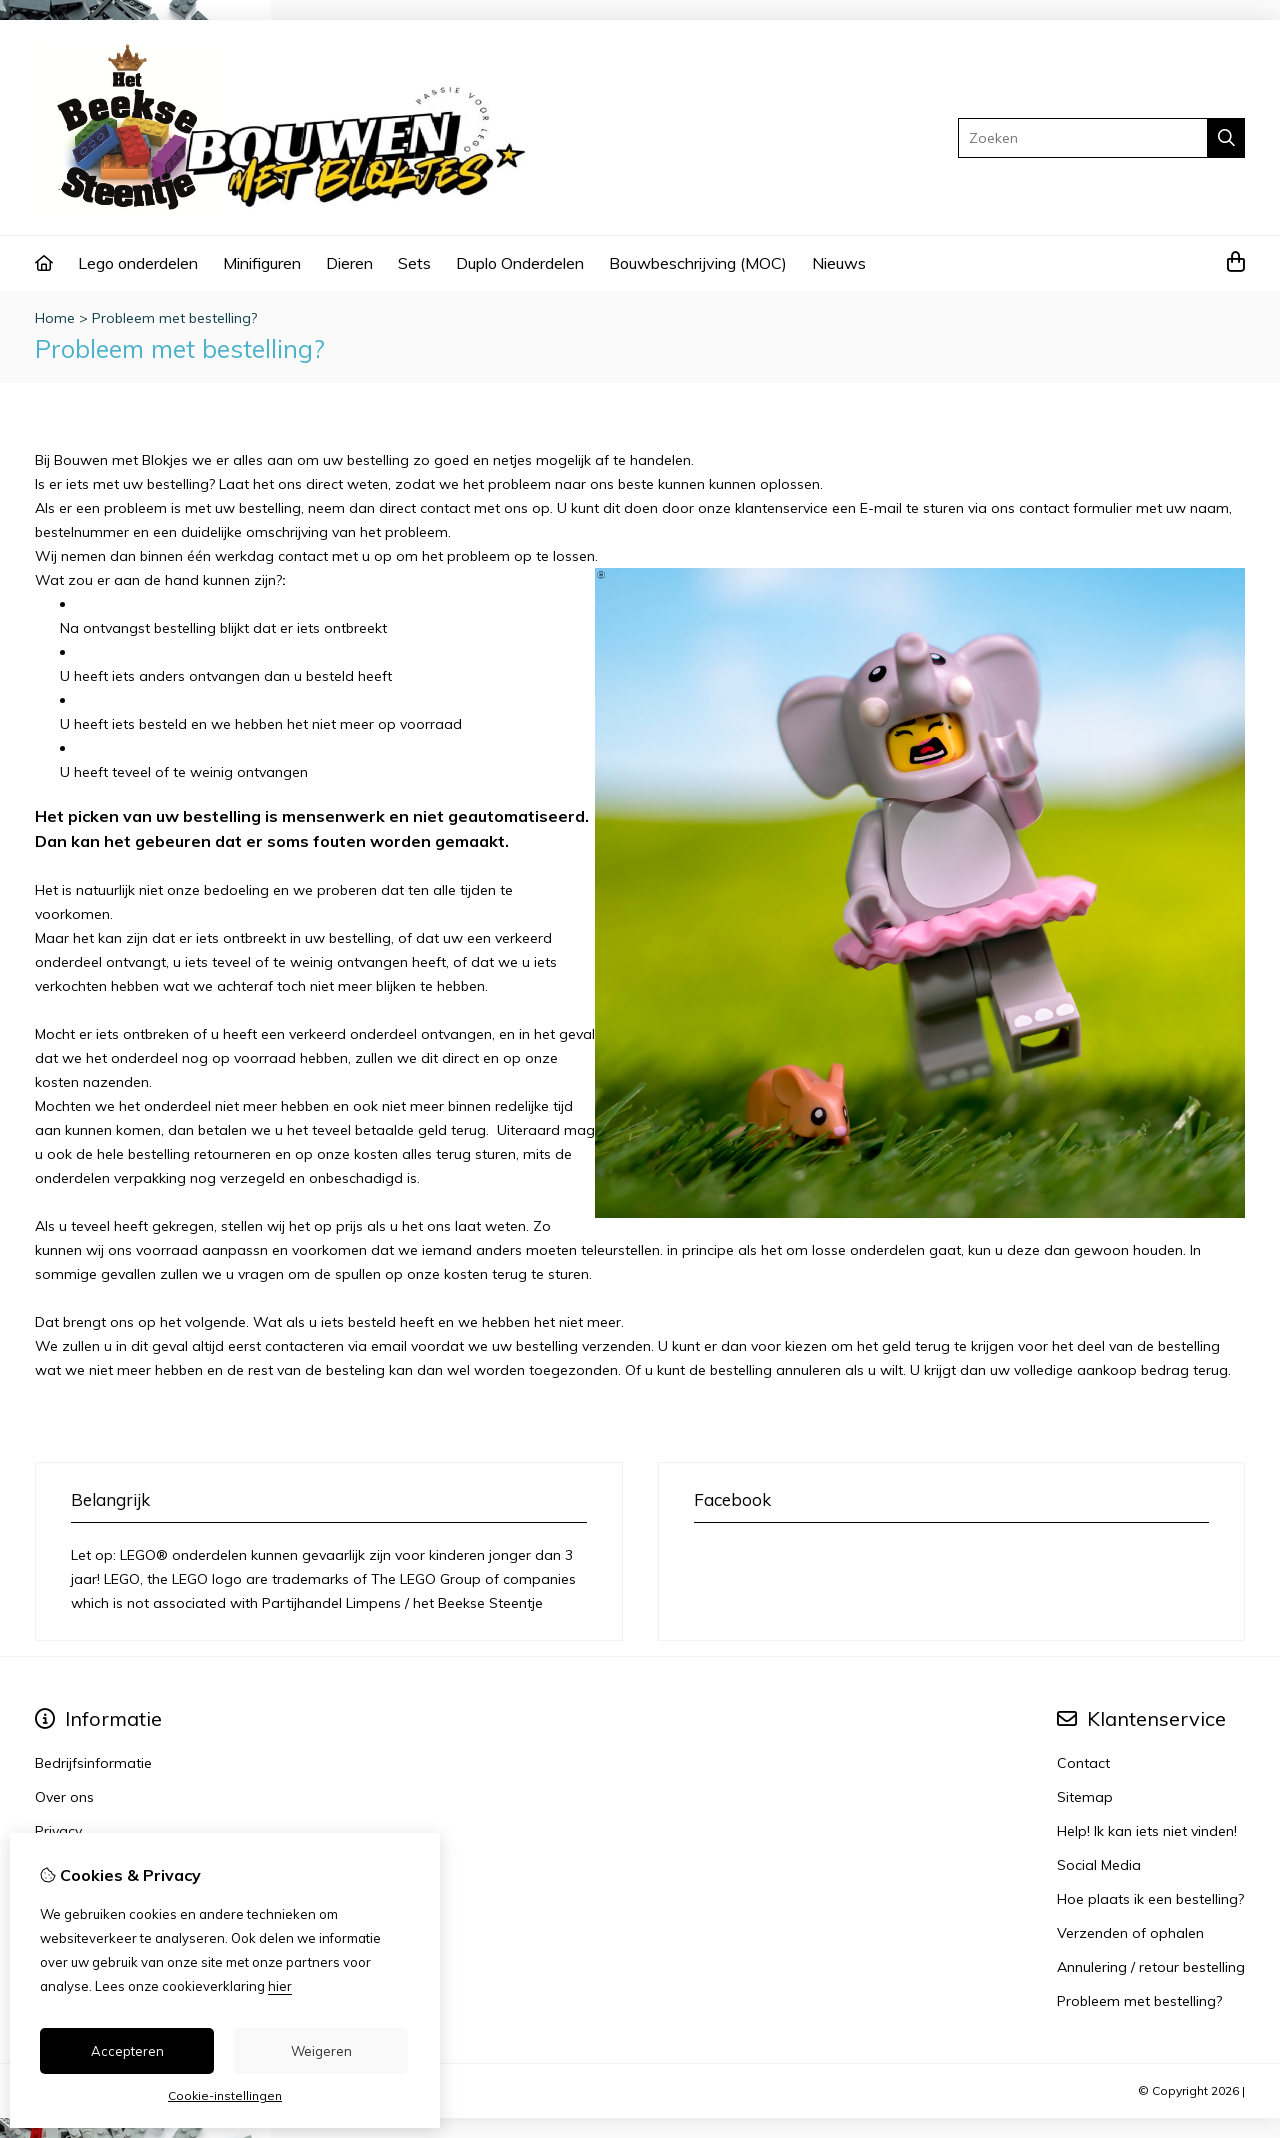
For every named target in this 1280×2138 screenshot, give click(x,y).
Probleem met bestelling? (174, 318)
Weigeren (321, 2051)
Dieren (349, 263)
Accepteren (127, 2051)
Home (55, 318)
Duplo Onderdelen (520, 263)
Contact (1083, 1763)
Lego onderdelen (138, 263)
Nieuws (839, 263)
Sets (414, 263)
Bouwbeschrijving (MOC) (698, 263)
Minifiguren (262, 263)
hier (280, 1986)
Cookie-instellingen (225, 2095)
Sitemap (1085, 1797)
